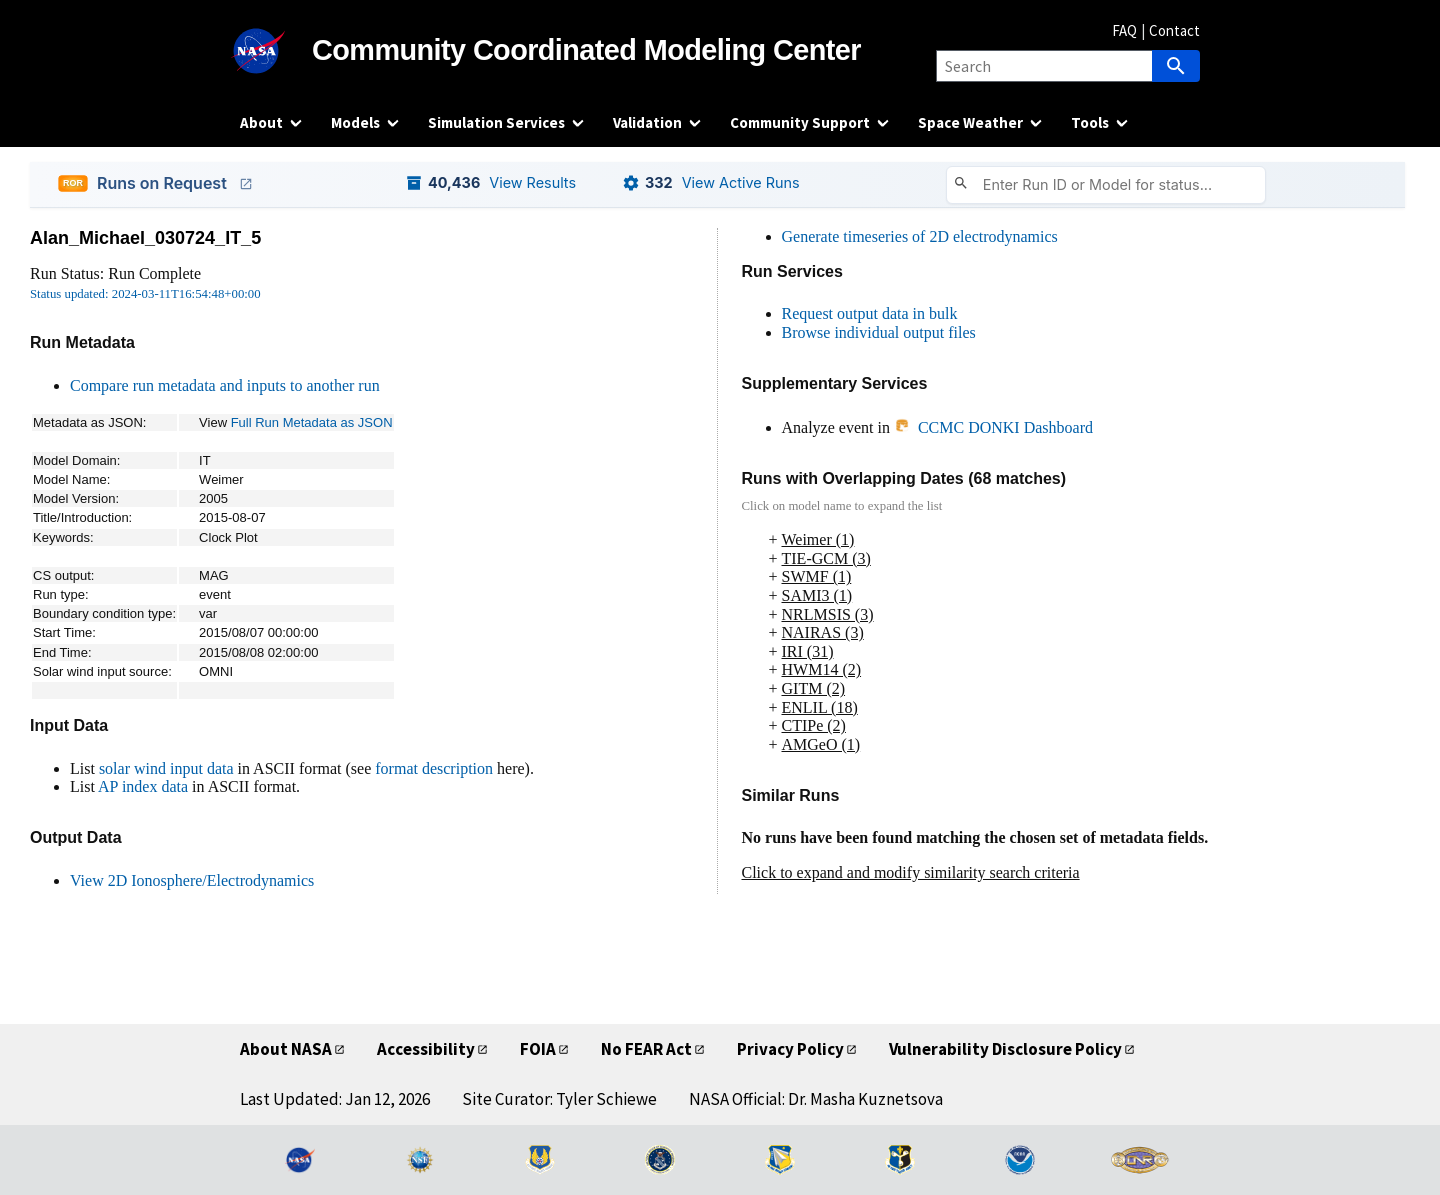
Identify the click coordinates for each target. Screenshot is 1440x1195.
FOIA (538, 1049)
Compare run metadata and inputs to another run (225, 385)
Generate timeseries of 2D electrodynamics (920, 236)
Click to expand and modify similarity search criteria (911, 872)
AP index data (143, 786)
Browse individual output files (879, 332)
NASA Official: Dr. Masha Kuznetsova (816, 1099)
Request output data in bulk (870, 313)
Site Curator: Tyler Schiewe (559, 1099)
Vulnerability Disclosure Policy (1005, 1049)
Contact (1174, 30)
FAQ (1124, 30)
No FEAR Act (646, 1049)
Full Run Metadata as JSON (312, 422)
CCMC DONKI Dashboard (993, 427)
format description (434, 768)
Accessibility (426, 1049)
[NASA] (276, 51)
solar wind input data (166, 768)
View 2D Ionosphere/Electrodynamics (192, 880)
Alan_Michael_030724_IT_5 (145, 238)
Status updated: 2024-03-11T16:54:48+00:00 (145, 294)
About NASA (286, 1049)
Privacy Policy (790, 1049)
